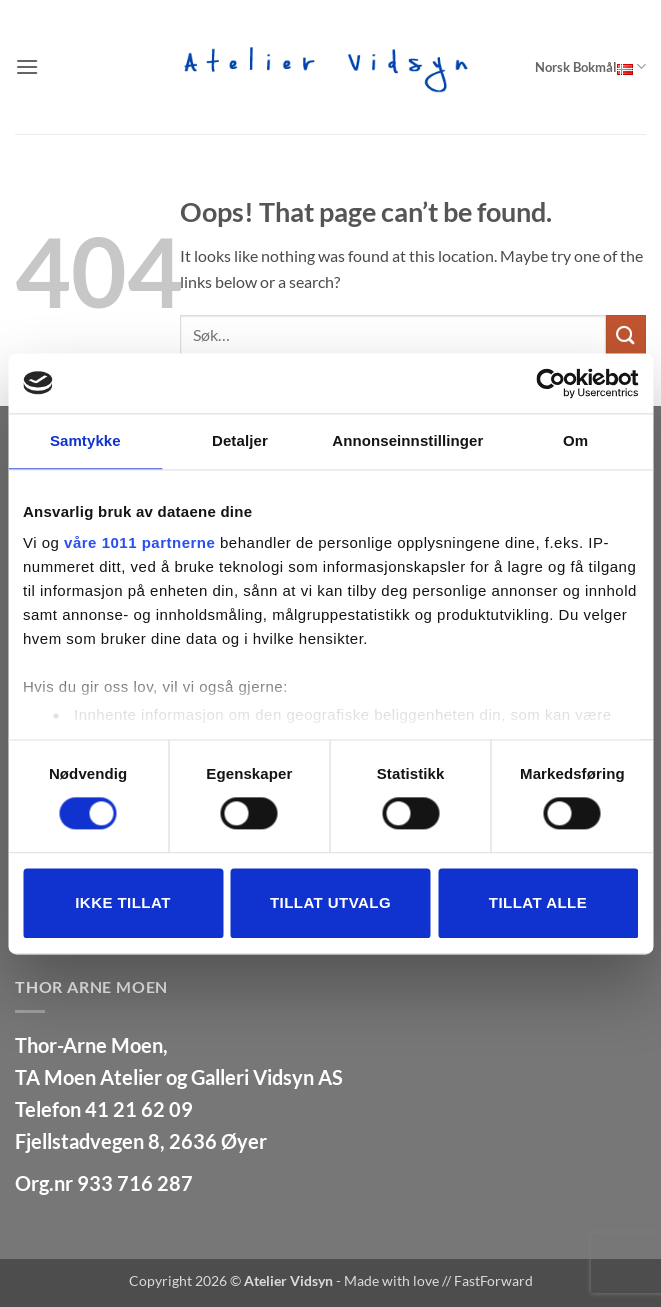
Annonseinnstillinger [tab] (407, 440)
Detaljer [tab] (240, 440)
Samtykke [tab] (85, 440)
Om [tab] (575, 440)
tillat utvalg (330, 902)
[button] (27, 66)
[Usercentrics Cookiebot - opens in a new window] (550, 383)
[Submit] (626, 334)
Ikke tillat (123, 902)
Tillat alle (538, 902)
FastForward (493, 1280)
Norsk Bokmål (590, 66)
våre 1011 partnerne (139, 542)
